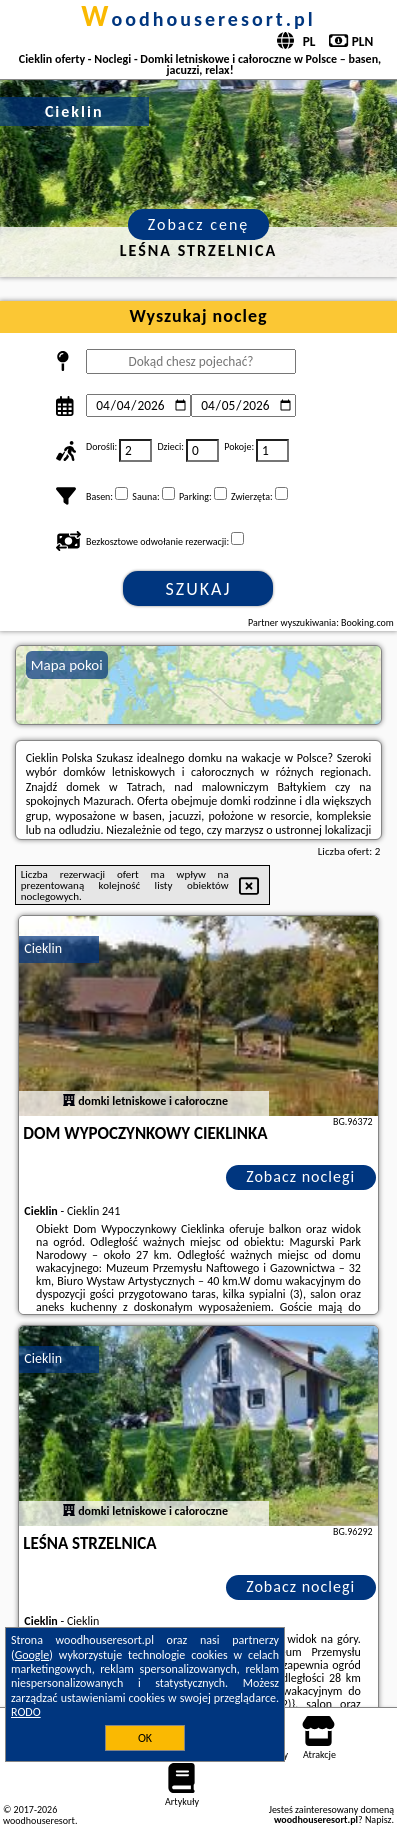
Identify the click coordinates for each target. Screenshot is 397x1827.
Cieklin (43, 948)
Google (32, 1655)
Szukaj (199, 589)
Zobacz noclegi (300, 1176)
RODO (26, 1712)
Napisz (378, 1819)
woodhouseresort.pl (198, 19)
